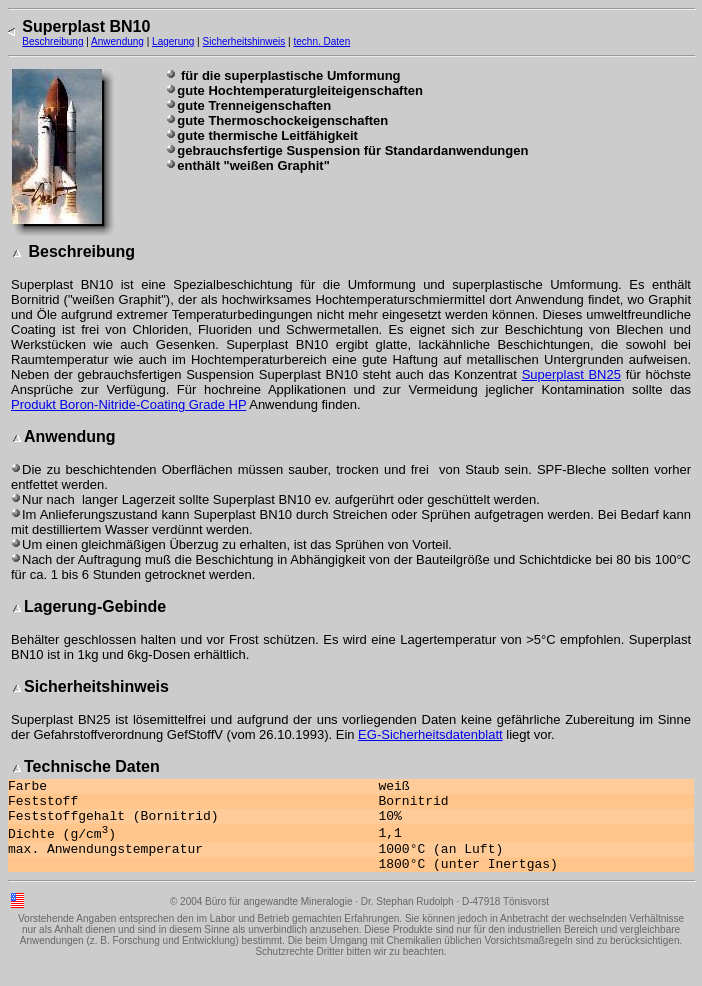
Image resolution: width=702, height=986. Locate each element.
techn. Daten (321, 41)
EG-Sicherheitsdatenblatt (430, 734)
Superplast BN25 (571, 374)
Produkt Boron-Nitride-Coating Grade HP (128, 404)
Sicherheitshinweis (244, 41)
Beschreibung (52, 41)
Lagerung (173, 41)
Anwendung (117, 41)
